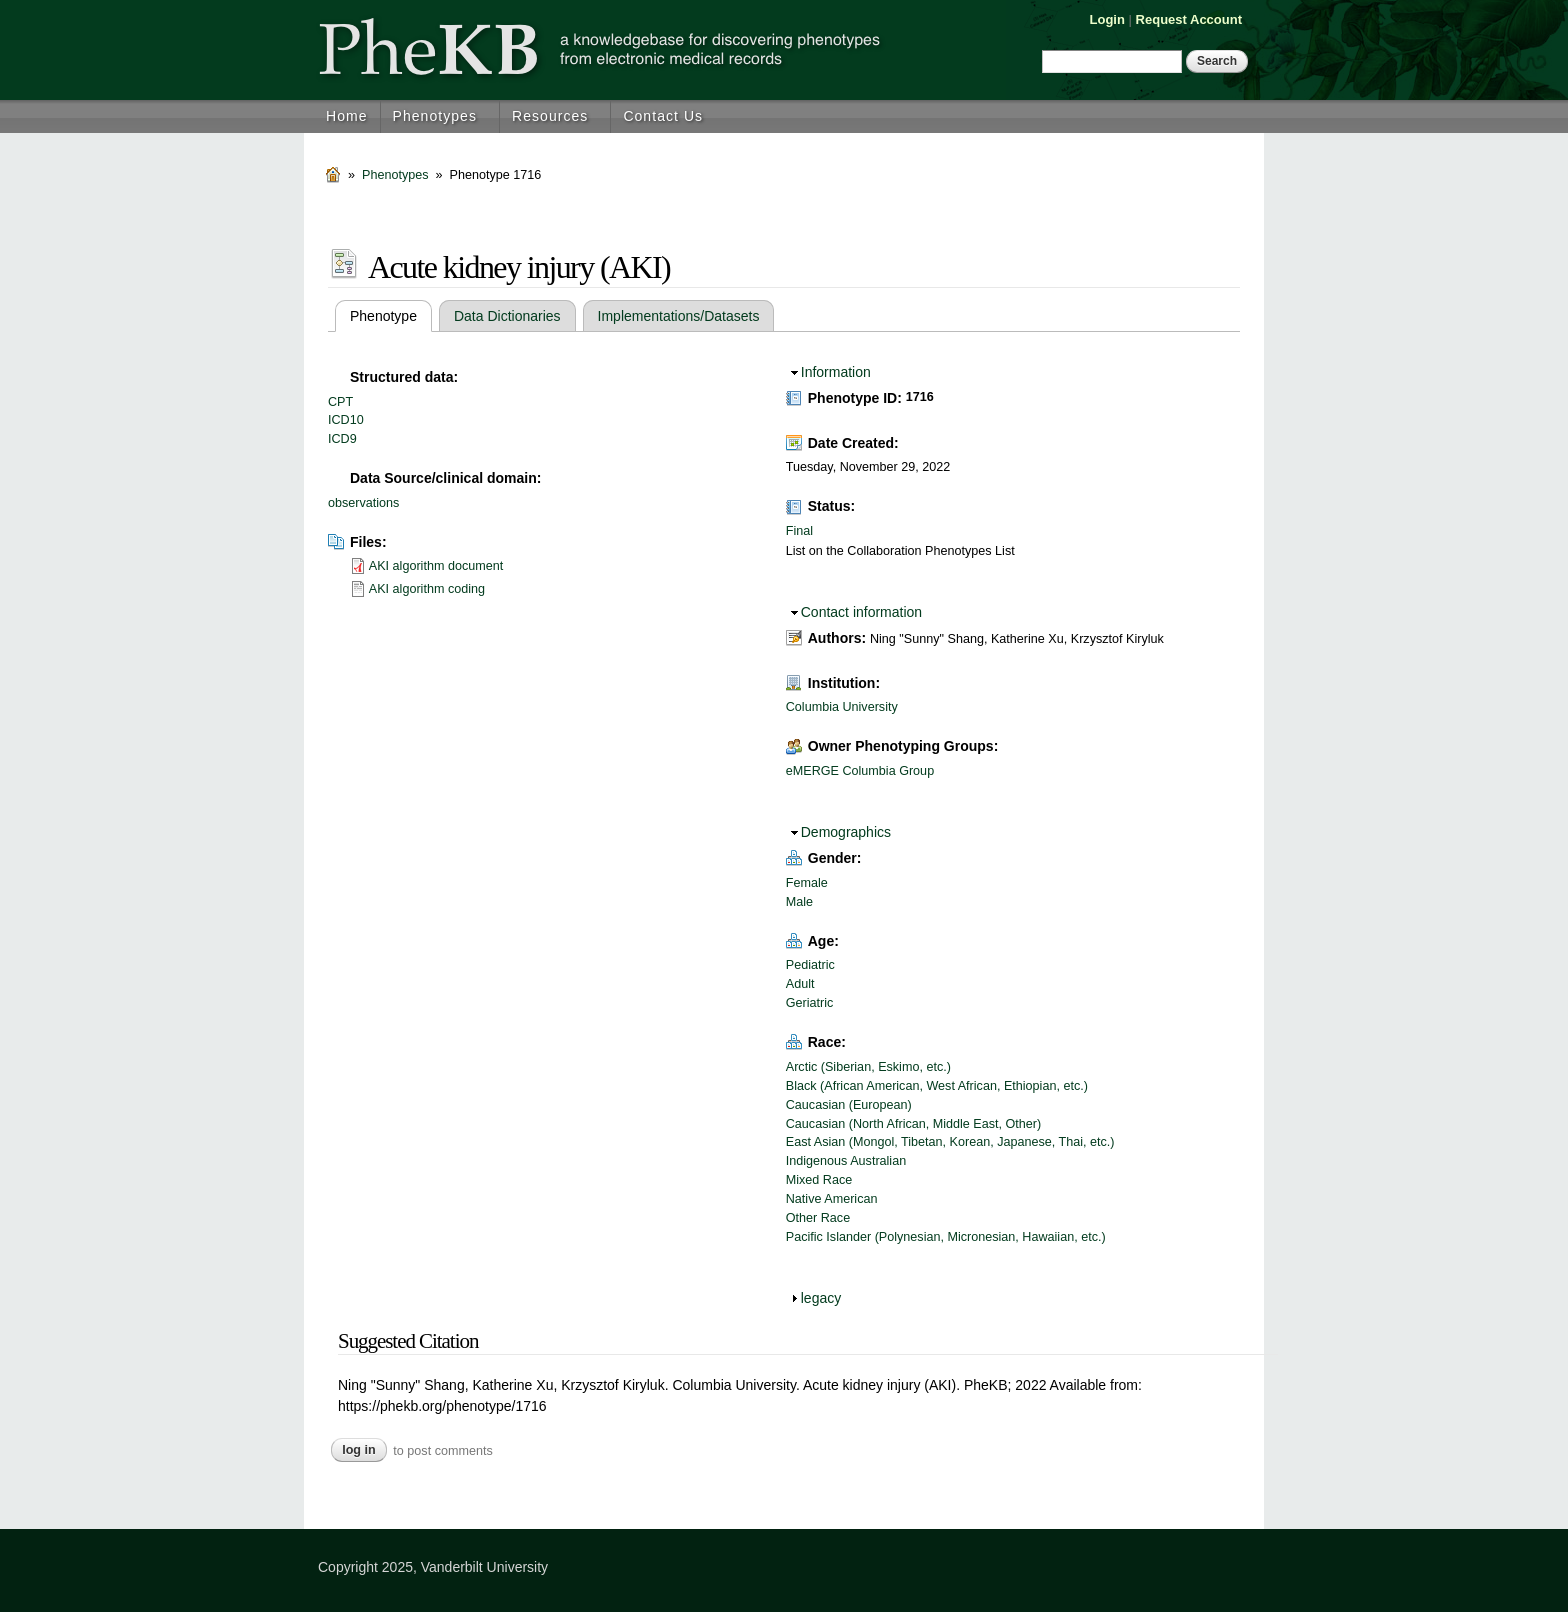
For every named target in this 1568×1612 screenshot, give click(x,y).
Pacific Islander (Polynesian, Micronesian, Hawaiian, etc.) (946, 1237)
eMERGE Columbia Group (860, 771)
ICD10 (346, 420)
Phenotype (391, 316)
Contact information (861, 612)
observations (363, 503)
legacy (821, 1298)
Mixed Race (819, 1180)
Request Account (1189, 19)
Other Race (818, 1218)
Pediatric (810, 965)
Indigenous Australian (846, 1161)
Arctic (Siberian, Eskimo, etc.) (868, 1067)
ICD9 (342, 439)
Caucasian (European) (849, 1105)
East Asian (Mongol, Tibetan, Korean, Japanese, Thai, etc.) (950, 1142)
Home (347, 116)
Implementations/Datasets (679, 316)
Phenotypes (435, 116)
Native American (832, 1199)
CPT (340, 402)
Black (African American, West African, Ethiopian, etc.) (937, 1086)
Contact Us (663, 116)
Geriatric (810, 1003)
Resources (550, 116)
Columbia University (842, 707)
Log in (359, 1450)
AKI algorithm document (436, 566)
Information (836, 372)
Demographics (846, 832)
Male (799, 902)
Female (807, 883)
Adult (800, 984)
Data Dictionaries (507, 316)
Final (799, 531)
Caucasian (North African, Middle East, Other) (913, 1124)
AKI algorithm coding (427, 589)
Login (1107, 19)
